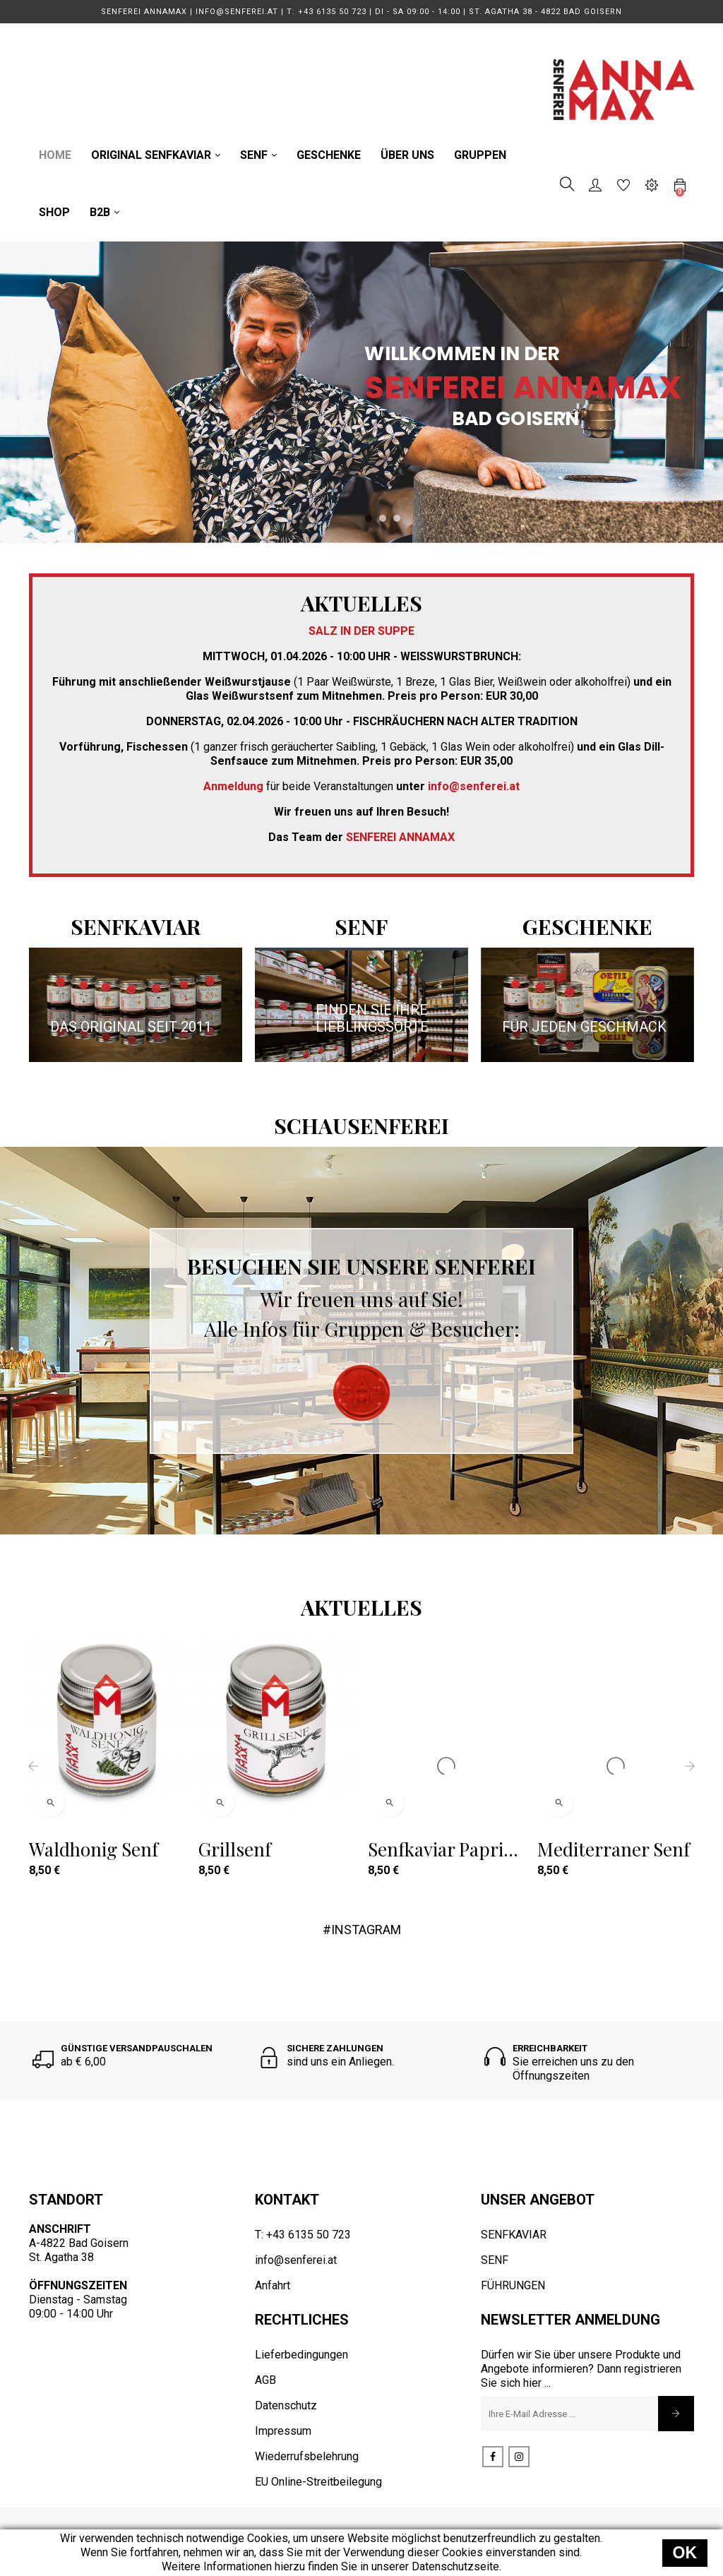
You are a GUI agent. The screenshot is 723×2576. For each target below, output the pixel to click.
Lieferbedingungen (301, 2354)
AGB (265, 2380)
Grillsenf (234, 1849)
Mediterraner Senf (613, 1849)
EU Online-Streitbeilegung (318, 2481)
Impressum (283, 2431)
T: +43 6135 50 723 (303, 2234)
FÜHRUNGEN (513, 2285)
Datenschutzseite (455, 2566)
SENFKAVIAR (513, 2234)
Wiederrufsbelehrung (307, 2456)
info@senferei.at (296, 2260)
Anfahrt (272, 2285)
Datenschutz (286, 2405)
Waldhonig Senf (93, 1849)
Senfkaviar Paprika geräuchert (445, 1849)
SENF (494, 2260)
